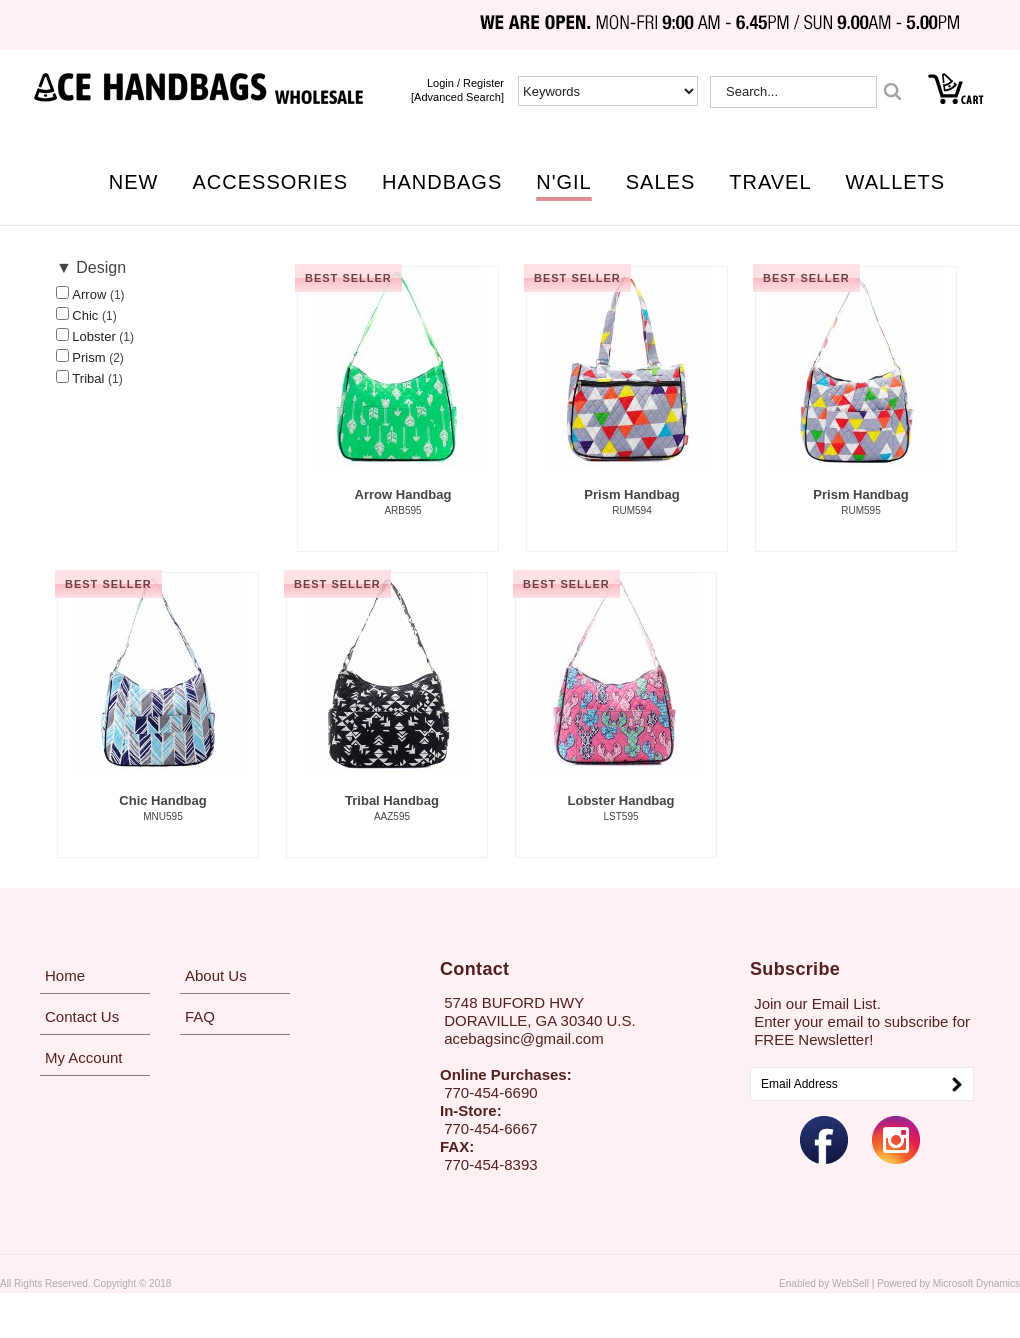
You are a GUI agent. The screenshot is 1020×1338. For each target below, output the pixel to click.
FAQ (200, 1016)
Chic (87, 315)
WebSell (850, 1283)
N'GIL (564, 182)
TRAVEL (770, 182)
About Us (216, 975)
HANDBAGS (442, 182)
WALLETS (896, 182)
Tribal (90, 378)
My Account (84, 1057)
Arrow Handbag (403, 503)
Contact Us (82, 1016)
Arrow (91, 294)
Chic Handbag (163, 809)
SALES (660, 182)
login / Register (465, 83)
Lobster (95, 336)
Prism (90, 357)
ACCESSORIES (270, 182)
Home (65, 975)
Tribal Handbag (392, 809)
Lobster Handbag (621, 809)
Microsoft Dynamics (976, 1283)
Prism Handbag (632, 503)
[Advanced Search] (457, 97)
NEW (134, 182)
